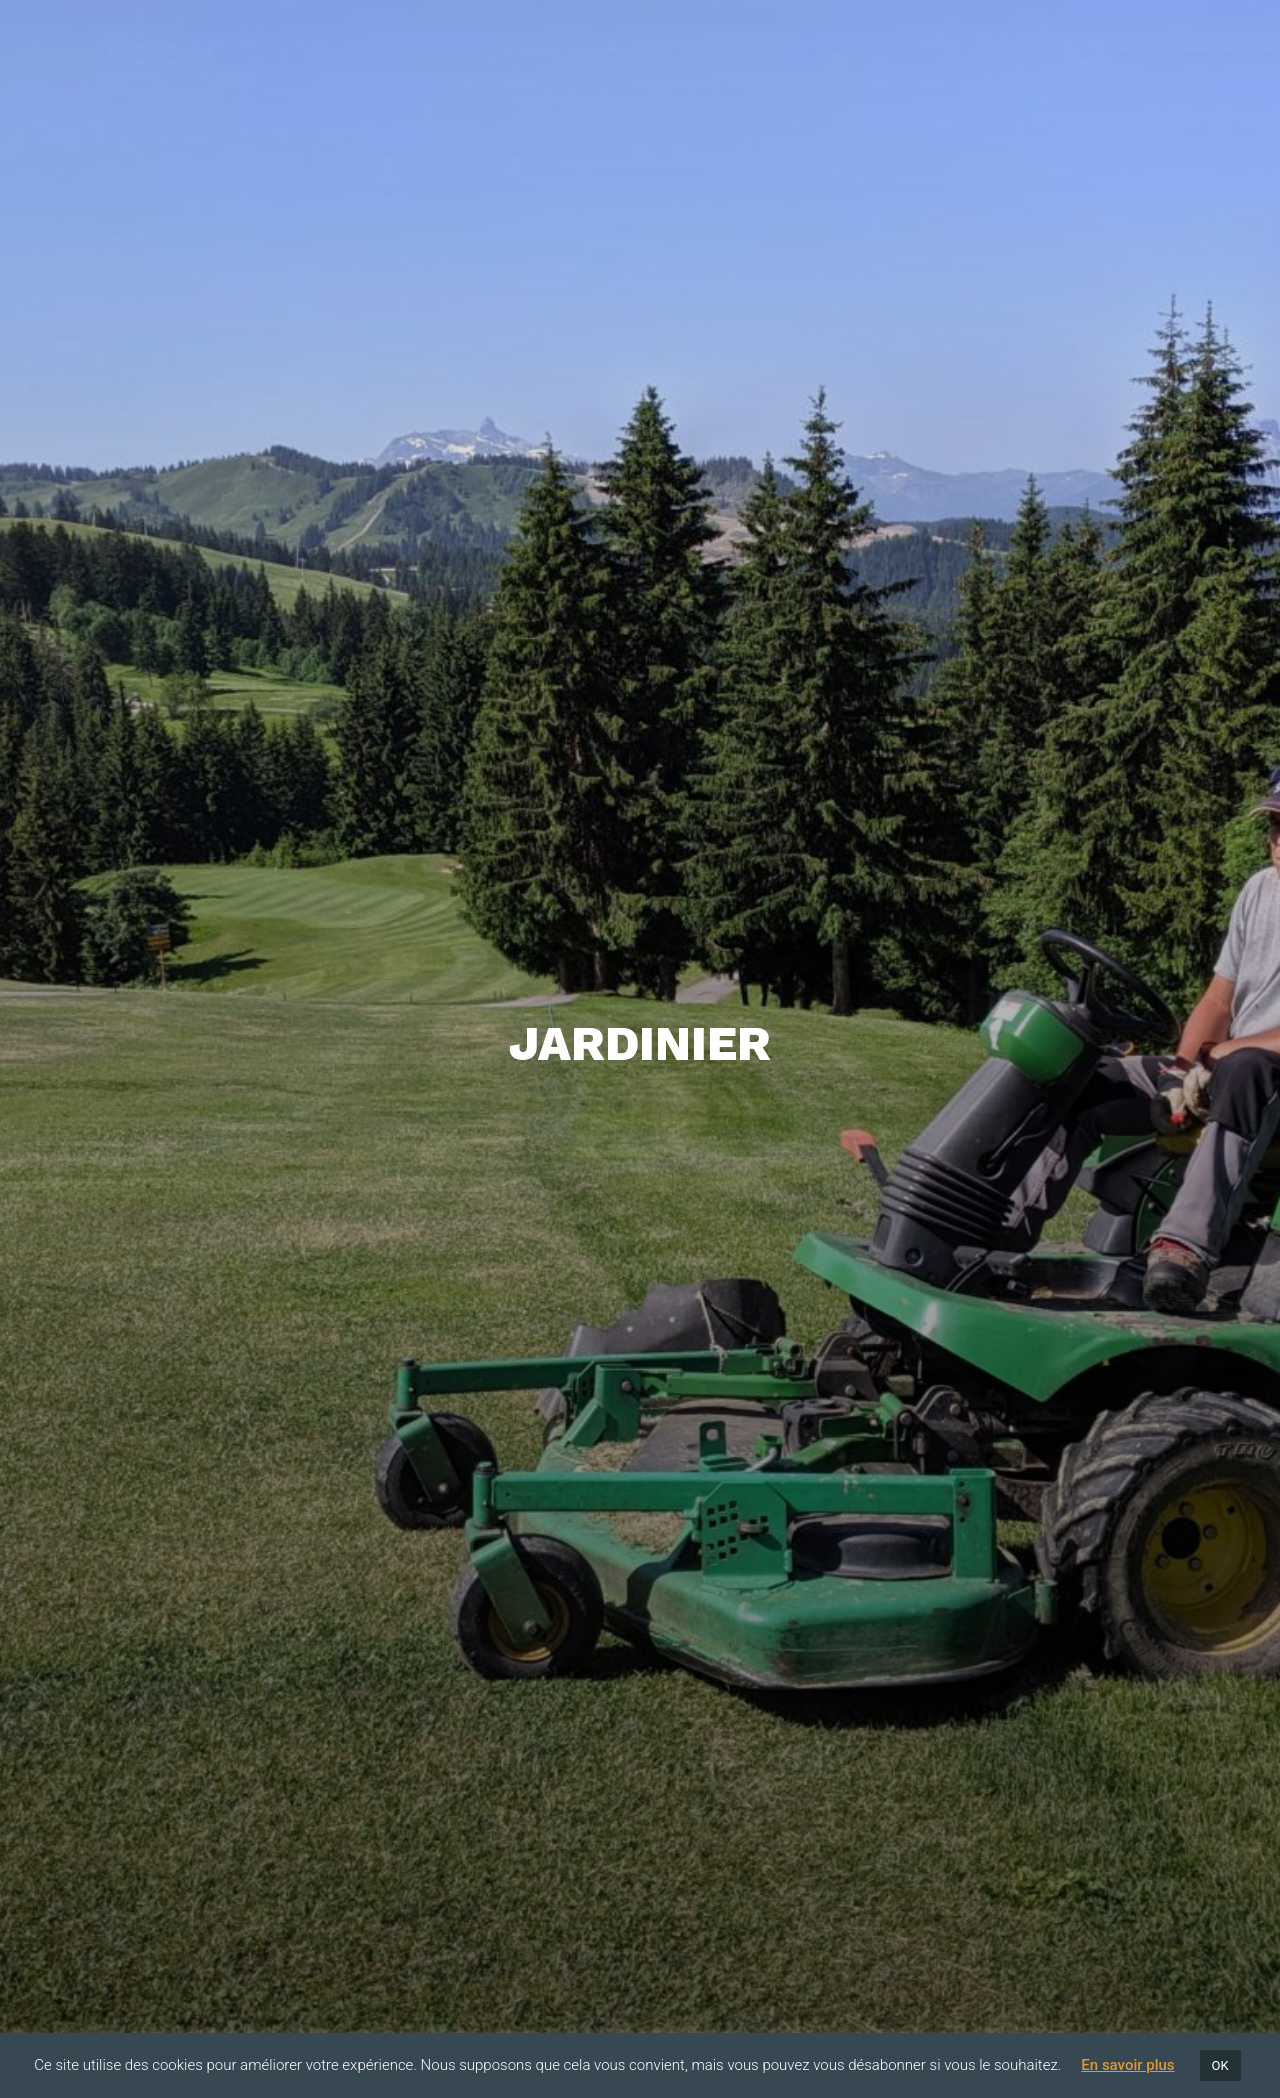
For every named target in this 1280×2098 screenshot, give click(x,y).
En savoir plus (1127, 2065)
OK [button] (1220, 2065)
